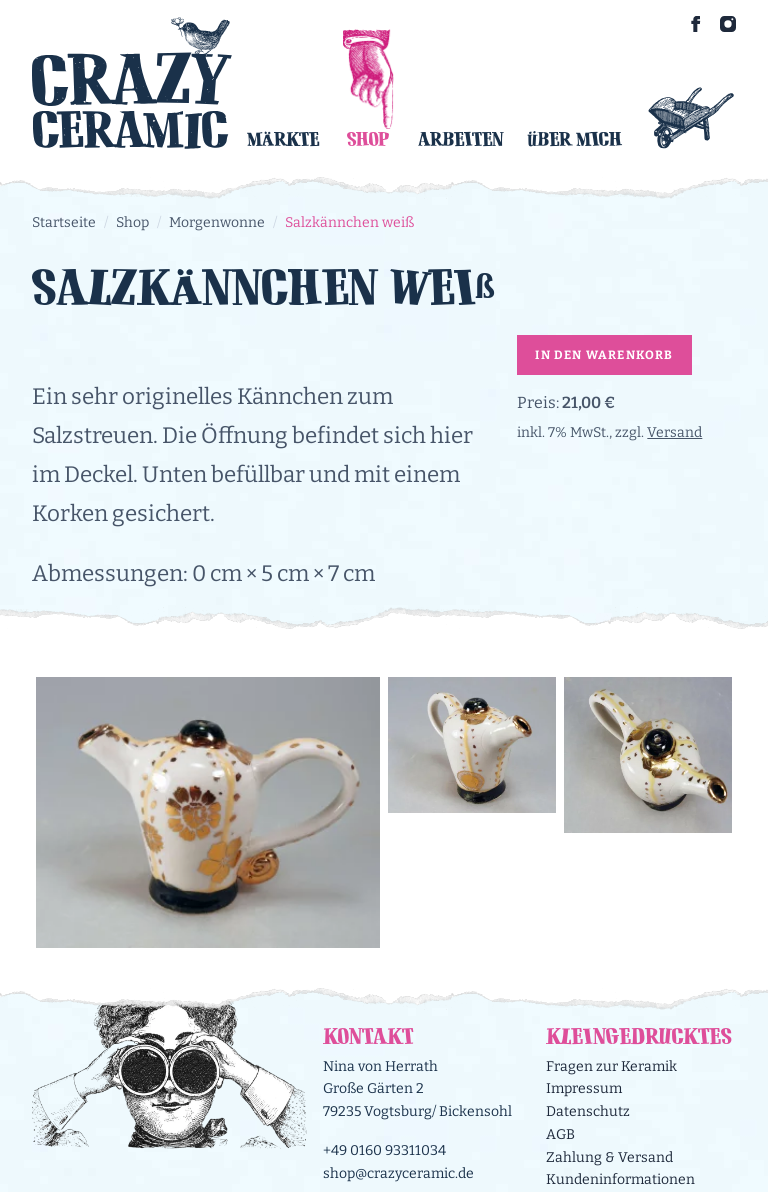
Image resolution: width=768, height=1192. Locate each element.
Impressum (584, 1088)
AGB (560, 1134)
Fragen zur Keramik (611, 1066)
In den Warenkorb (604, 355)
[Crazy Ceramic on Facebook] (696, 24)
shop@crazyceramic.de (398, 1173)
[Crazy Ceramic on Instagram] (728, 24)
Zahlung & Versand (609, 1157)
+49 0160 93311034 (384, 1150)
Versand (674, 432)
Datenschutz (588, 1111)
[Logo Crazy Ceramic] (132, 82)
